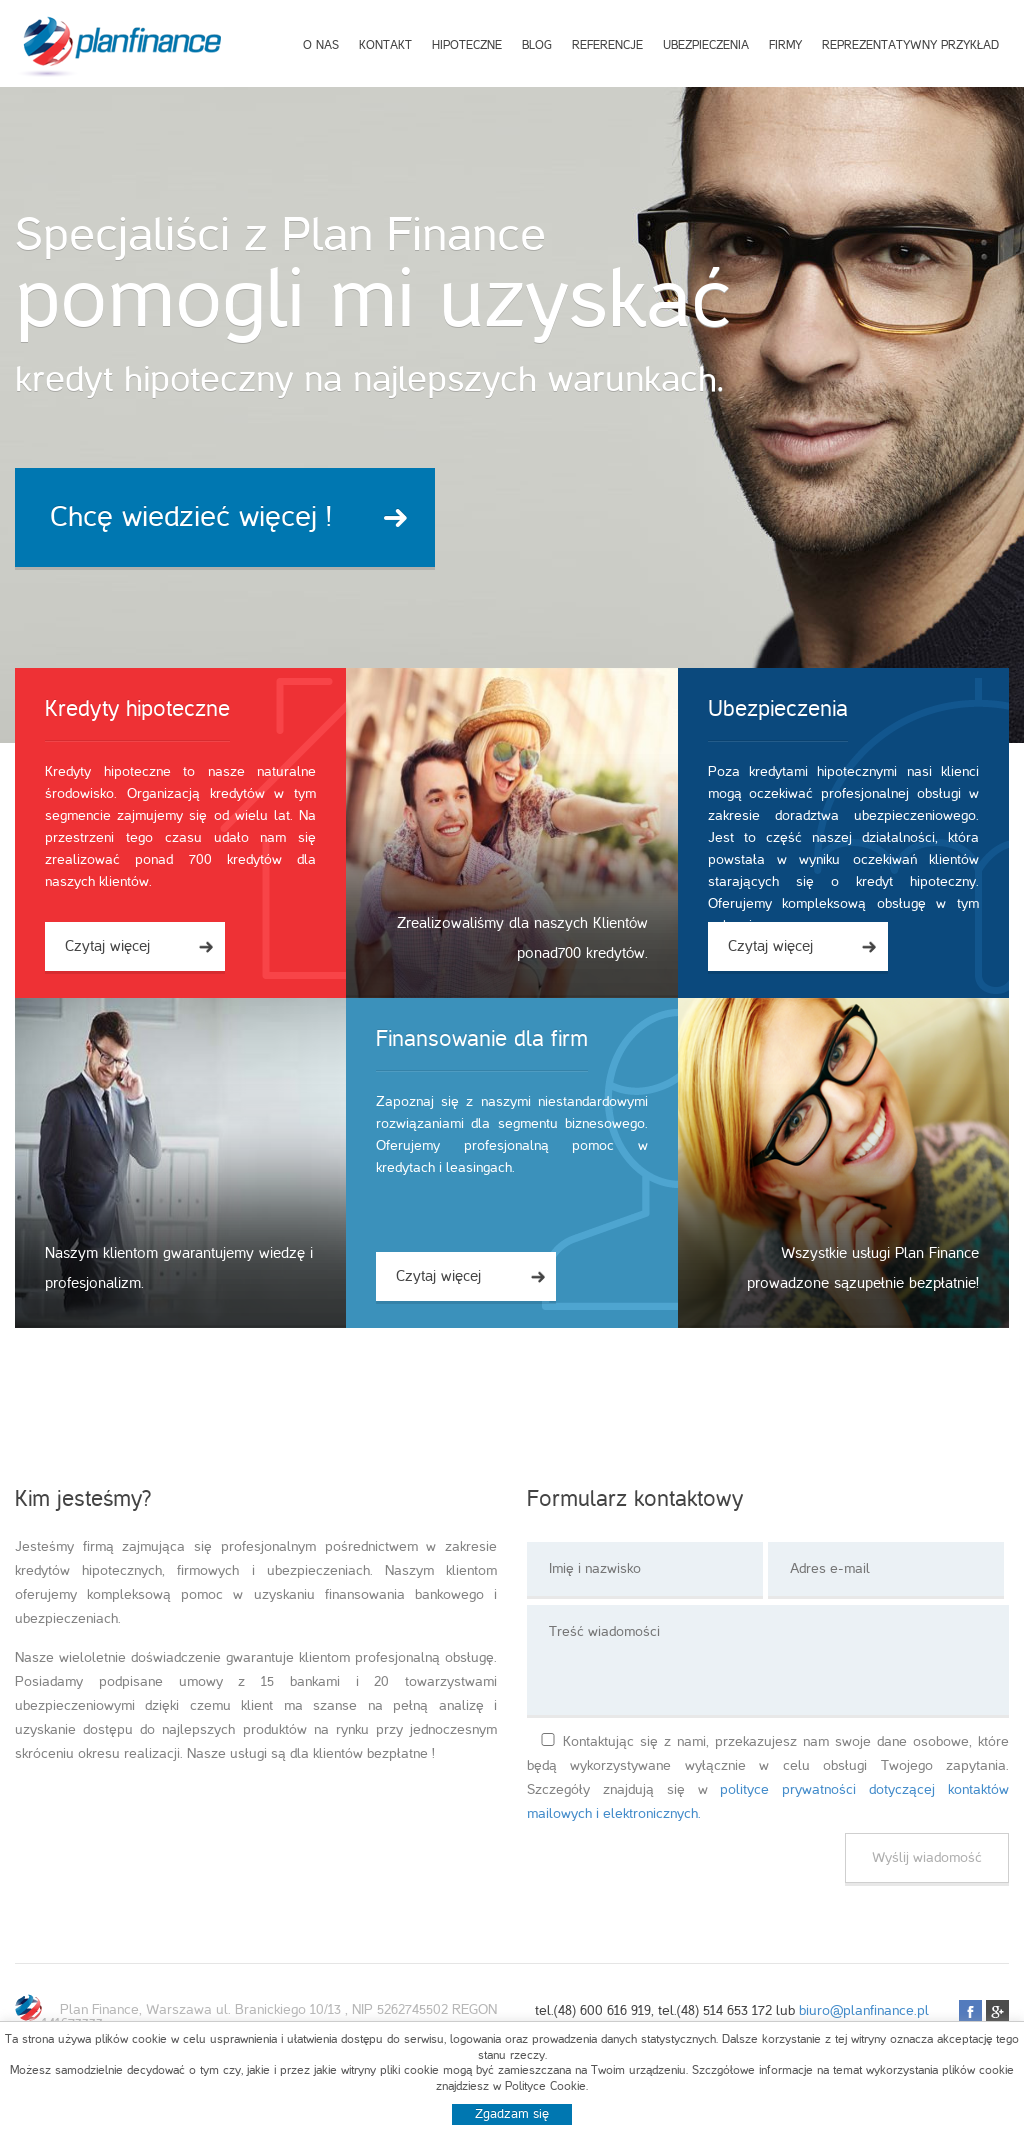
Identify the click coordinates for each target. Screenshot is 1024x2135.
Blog (537, 45)
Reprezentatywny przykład (910, 45)
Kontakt (385, 45)
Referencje (607, 45)
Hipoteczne (467, 45)
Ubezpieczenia (706, 45)
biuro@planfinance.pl (864, 2010)
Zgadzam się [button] (512, 2114)
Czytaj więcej (107, 946)
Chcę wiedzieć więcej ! (190, 517)
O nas (321, 45)
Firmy (785, 45)
